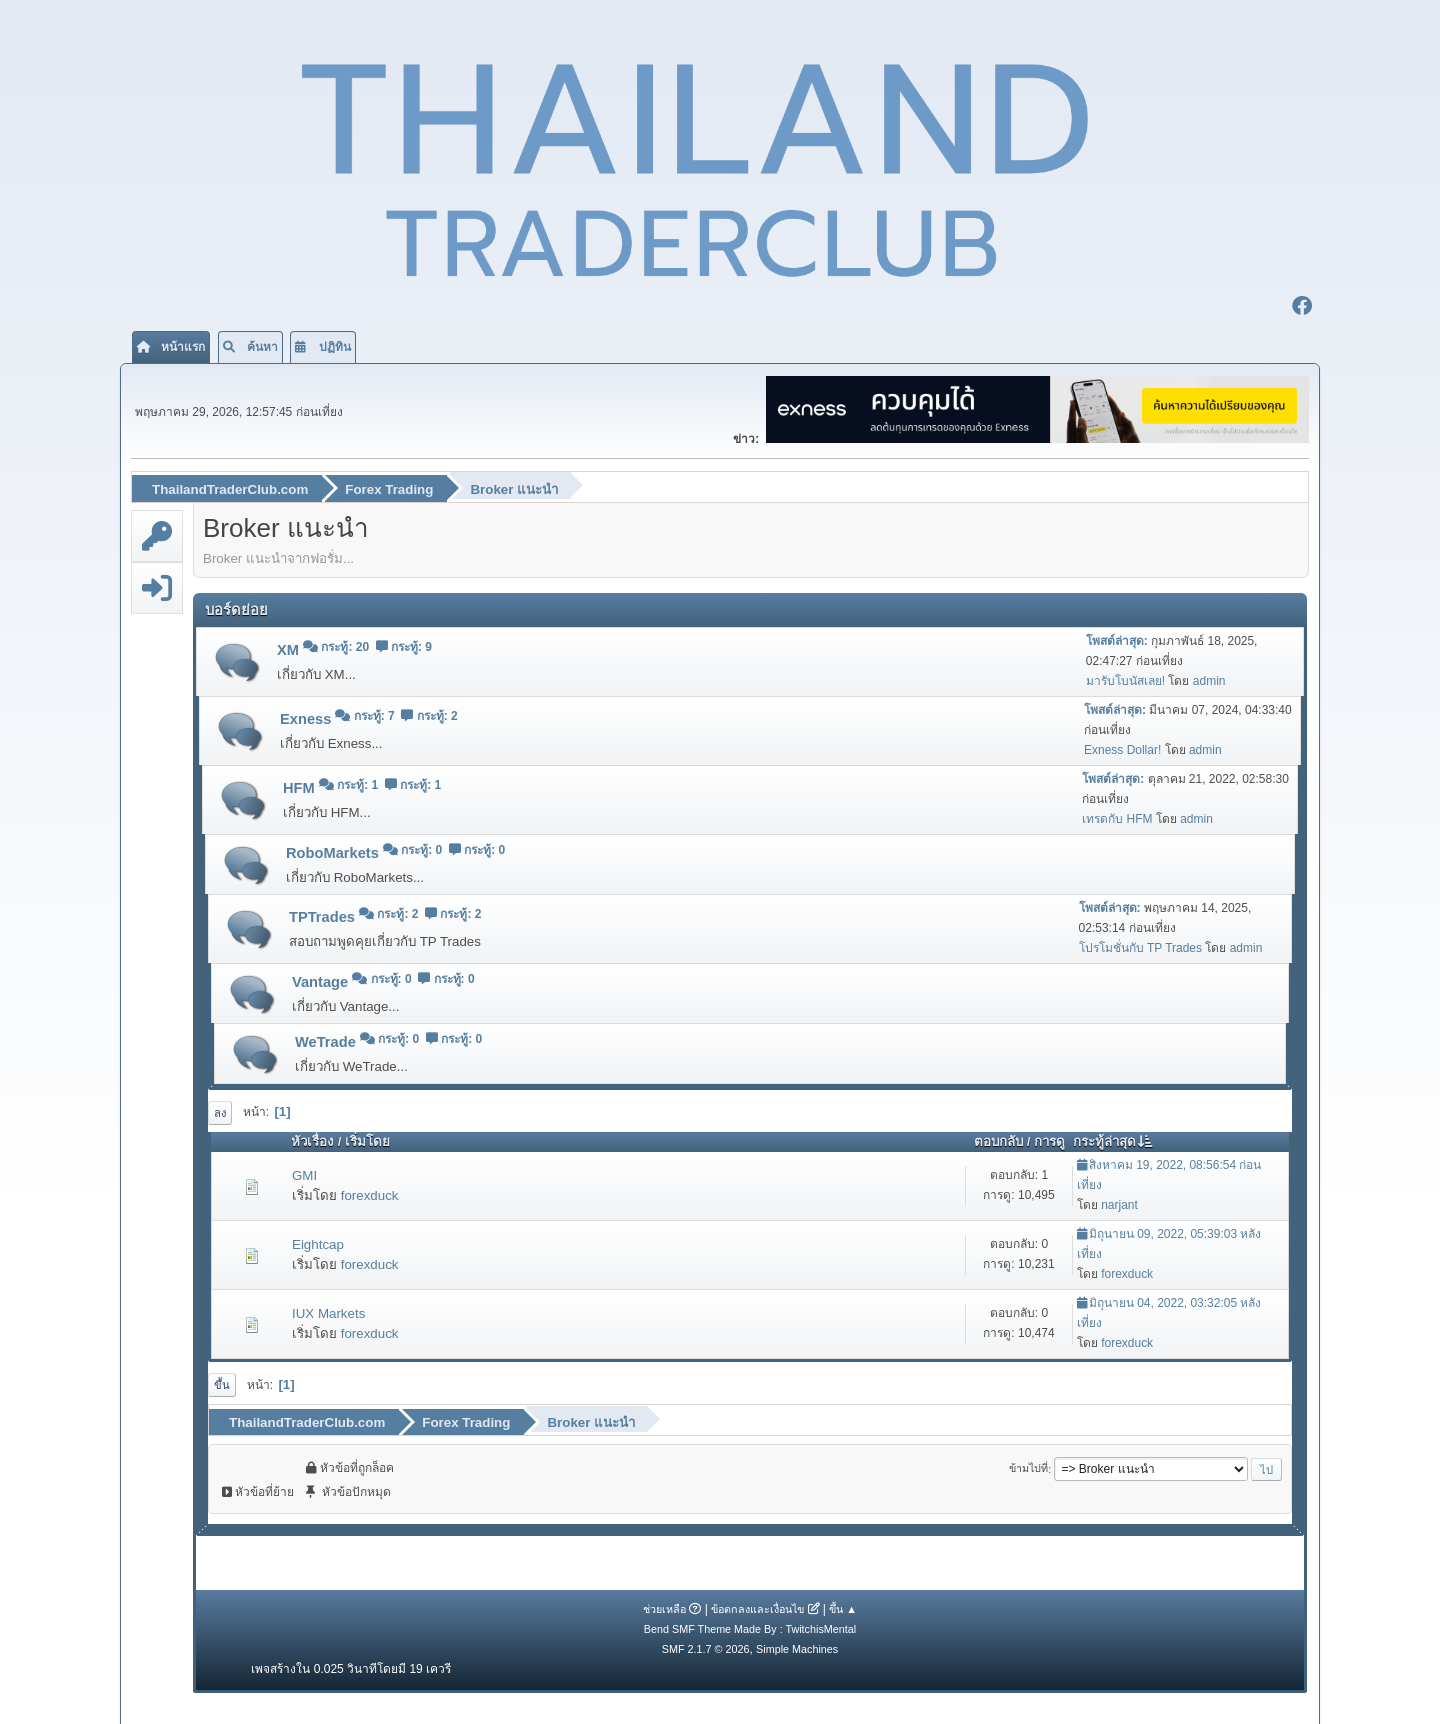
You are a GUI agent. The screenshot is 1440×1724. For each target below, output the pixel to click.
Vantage (322, 981)
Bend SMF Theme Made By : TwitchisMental (750, 1628)
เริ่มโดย (367, 1141)
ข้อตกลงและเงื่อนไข (757, 1608)
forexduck (370, 1194)
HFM (301, 788)
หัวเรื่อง (312, 1141)
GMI (304, 1174)
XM (290, 650)
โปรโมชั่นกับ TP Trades (1140, 947)
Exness (307, 719)
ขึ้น (222, 1384)
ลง (220, 1112)
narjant (1119, 1204)
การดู (1049, 1141)
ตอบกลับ (998, 1141)
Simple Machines (797, 1648)
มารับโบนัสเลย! (1125, 680)
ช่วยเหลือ (664, 1608)
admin (1209, 680)
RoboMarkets (334, 852)
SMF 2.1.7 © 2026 (706, 1648)
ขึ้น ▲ (843, 1608)
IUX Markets (328, 1312)
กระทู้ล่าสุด (1113, 1141)
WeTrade (327, 1041)
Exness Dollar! (1122, 749)
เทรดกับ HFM (1117, 818)
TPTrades (324, 917)
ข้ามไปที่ (1028, 1468)
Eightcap (318, 1243)
